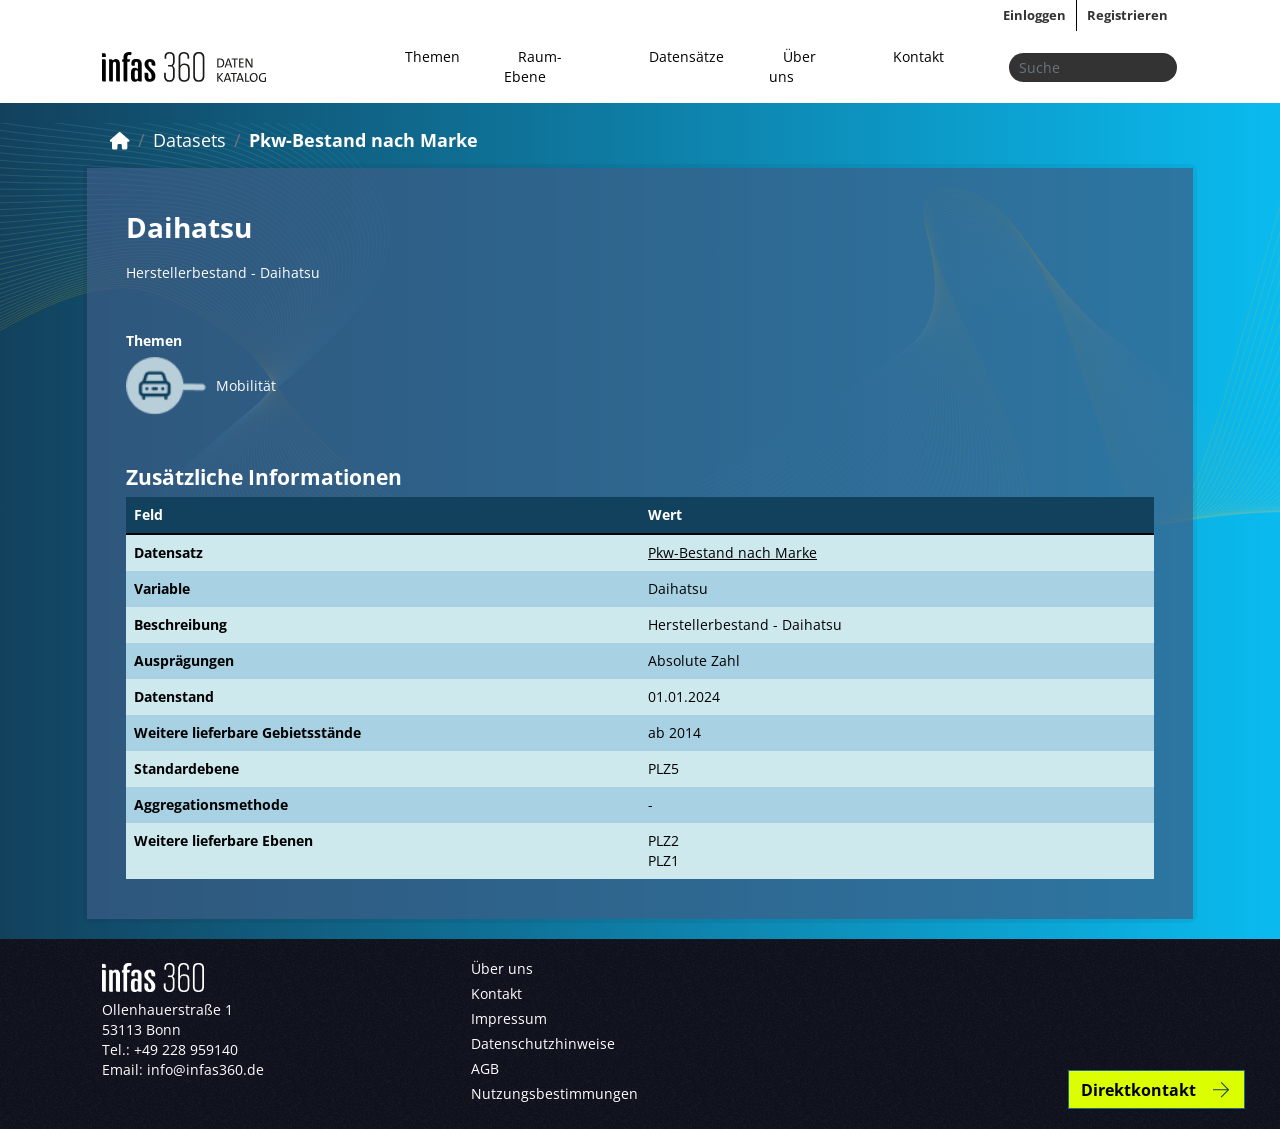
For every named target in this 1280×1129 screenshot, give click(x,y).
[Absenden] (1156, 67)
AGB (485, 1068)
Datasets (189, 140)
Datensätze (686, 56)
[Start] (120, 140)
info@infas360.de (205, 1069)
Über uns (792, 66)
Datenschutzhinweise (543, 1043)
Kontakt (918, 56)
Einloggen (1034, 15)
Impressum (509, 1018)
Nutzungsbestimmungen (554, 1093)
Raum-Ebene (533, 66)
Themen (432, 56)
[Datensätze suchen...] (1093, 67)
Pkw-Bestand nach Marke (363, 140)
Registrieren (1127, 15)
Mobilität (246, 385)
